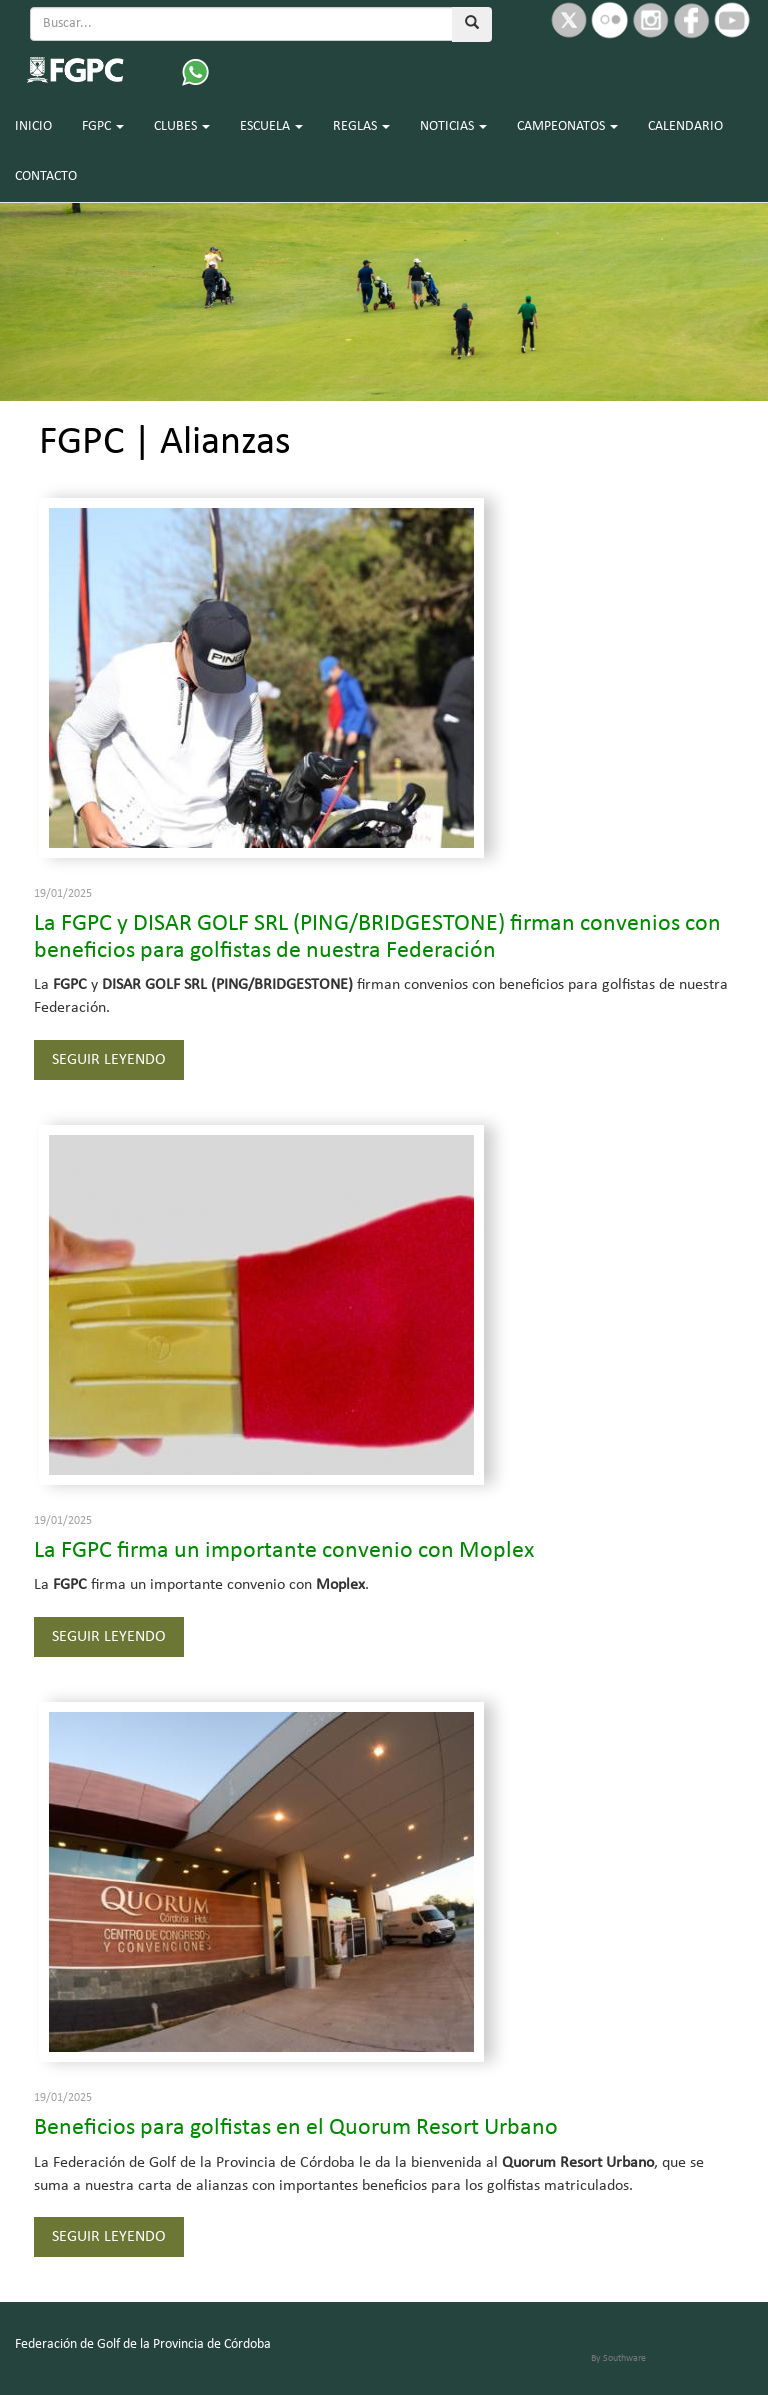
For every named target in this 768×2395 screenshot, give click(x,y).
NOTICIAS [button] (453, 126)
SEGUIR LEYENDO (109, 1060)
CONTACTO (46, 176)
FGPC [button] (103, 126)
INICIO (33, 126)
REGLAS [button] (361, 126)
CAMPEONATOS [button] (567, 126)
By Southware (618, 2358)
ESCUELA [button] (271, 126)
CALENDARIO (685, 126)
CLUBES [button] (182, 126)
